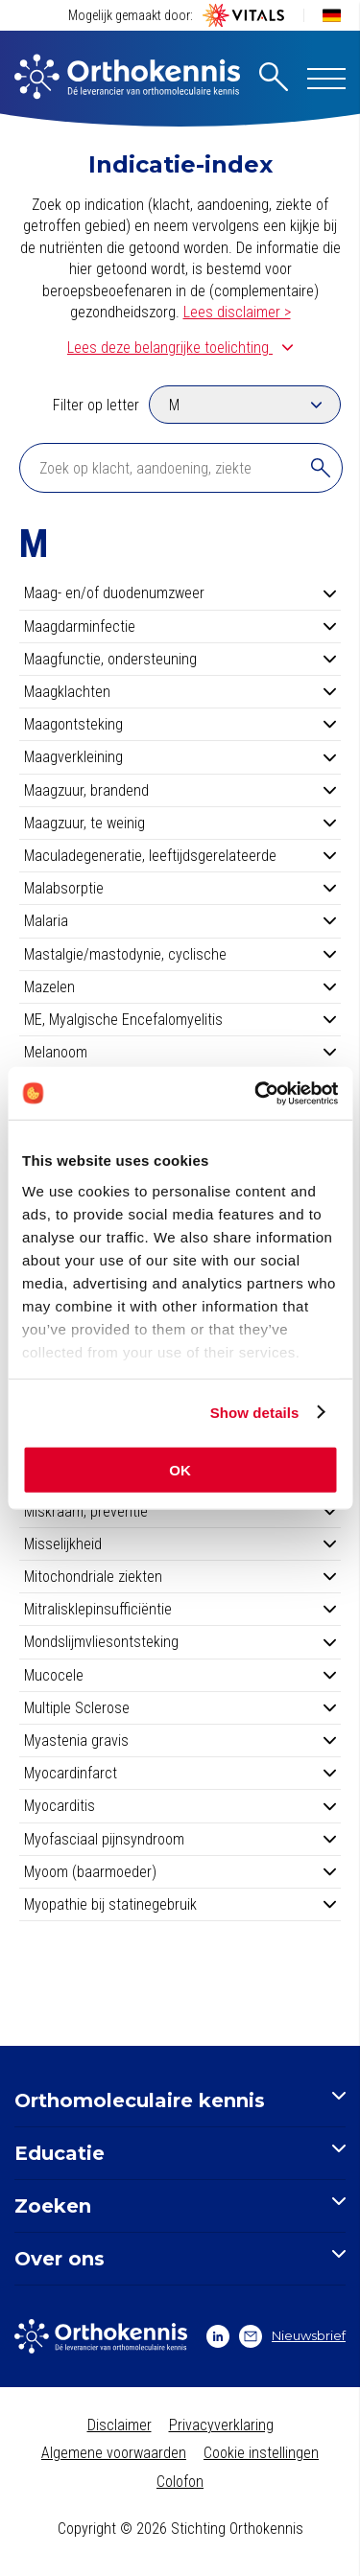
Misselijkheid (180, 1544)
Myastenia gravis (180, 1740)
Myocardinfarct (180, 1773)
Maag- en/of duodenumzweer (180, 593)
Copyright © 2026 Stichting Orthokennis (180, 2528)
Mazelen (180, 987)
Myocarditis (180, 1806)
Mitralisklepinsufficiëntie (180, 1609)
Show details (255, 1412)
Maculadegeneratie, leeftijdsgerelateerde (180, 856)
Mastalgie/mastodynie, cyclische (180, 954)
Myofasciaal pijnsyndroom (180, 1839)
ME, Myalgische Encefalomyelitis (180, 1019)
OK (180, 1470)
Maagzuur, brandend (180, 790)
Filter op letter (96, 405)
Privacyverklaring (221, 2425)
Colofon (180, 2481)
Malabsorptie (180, 888)
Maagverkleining (180, 757)
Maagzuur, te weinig (180, 823)
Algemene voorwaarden (113, 2453)
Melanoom (180, 1052)
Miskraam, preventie (180, 1511)
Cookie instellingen (261, 2453)
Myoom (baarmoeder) (180, 1872)
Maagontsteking (180, 724)
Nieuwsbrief (292, 2336)
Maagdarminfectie (180, 626)
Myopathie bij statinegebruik (180, 1904)
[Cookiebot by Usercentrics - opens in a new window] (256, 1092)
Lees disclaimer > (237, 312)
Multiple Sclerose (180, 1708)
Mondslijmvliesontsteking (180, 1642)
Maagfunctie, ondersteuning (180, 659)
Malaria (180, 921)
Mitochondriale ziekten (180, 1576)
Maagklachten (180, 692)
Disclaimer (119, 2425)
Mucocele (180, 1675)
